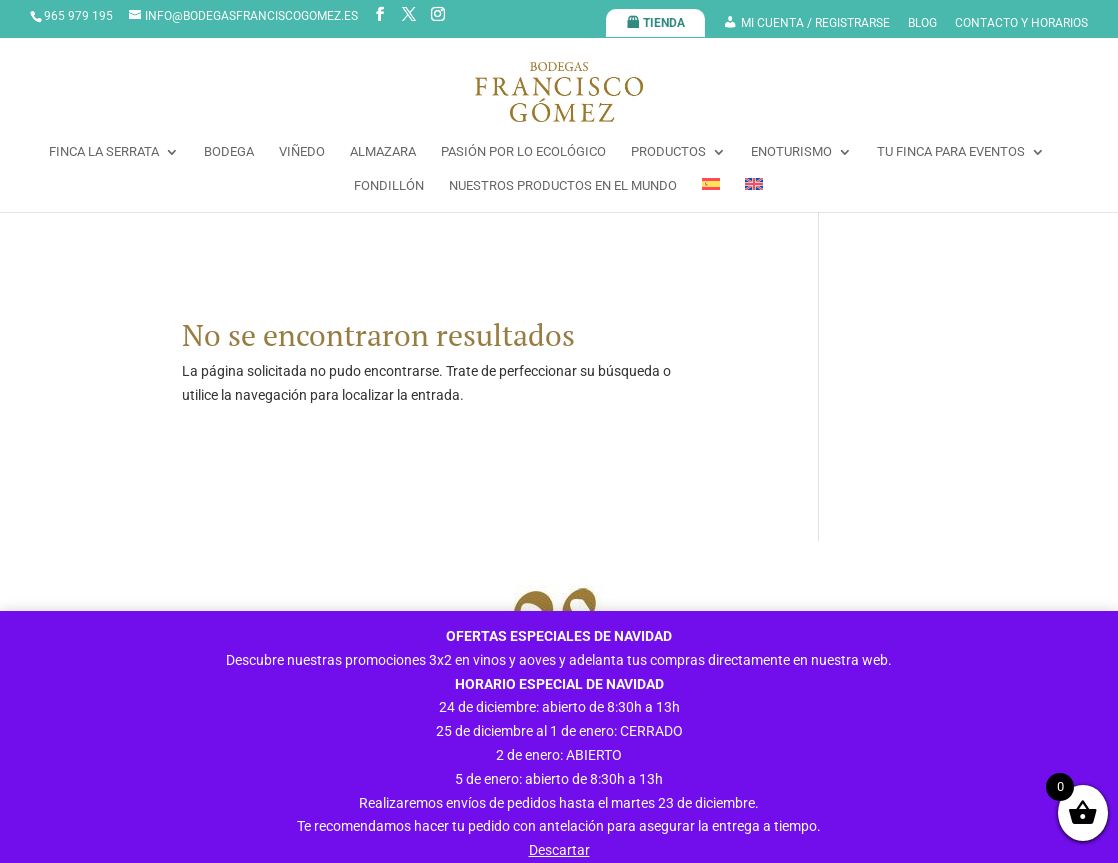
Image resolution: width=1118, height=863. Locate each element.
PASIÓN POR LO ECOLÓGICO (523, 152)
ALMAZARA (383, 152)
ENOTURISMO (791, 152)
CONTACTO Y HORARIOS (1021, 23)
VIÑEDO (302, 152)
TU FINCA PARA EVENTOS (951, 152)
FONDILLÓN (389, 186)
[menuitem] (711, 195)
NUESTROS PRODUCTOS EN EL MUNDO (563, 186)
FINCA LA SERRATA (104, 152)
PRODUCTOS (668, 152)
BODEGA (229, 152)
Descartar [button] (559, 850)
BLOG (922, 23)
